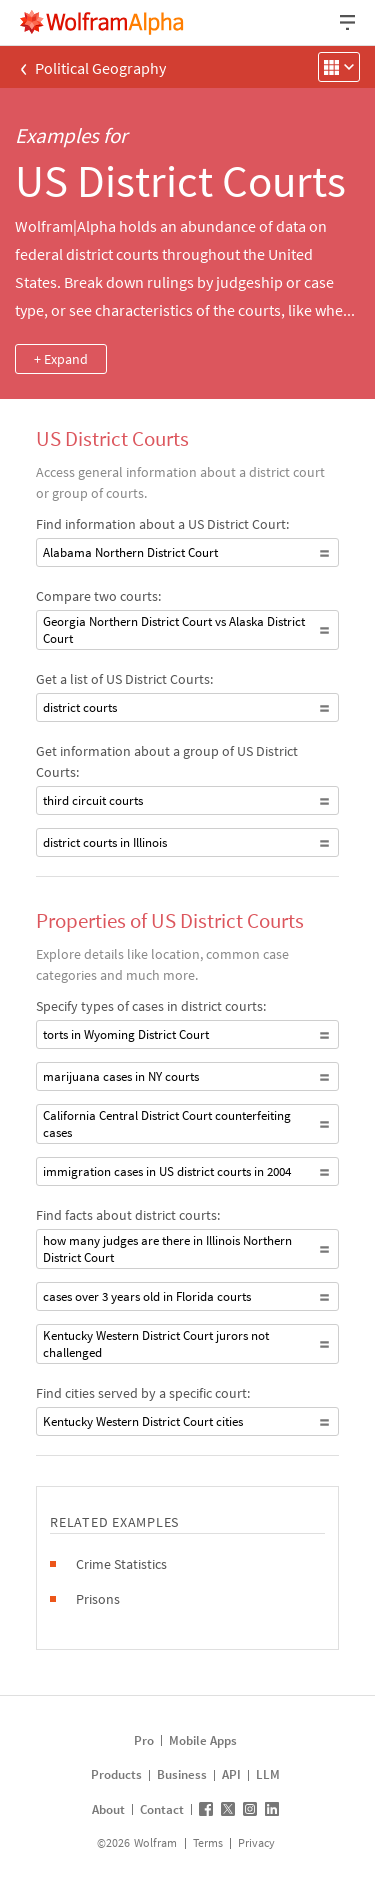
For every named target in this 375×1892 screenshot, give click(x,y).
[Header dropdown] (349, 22)
